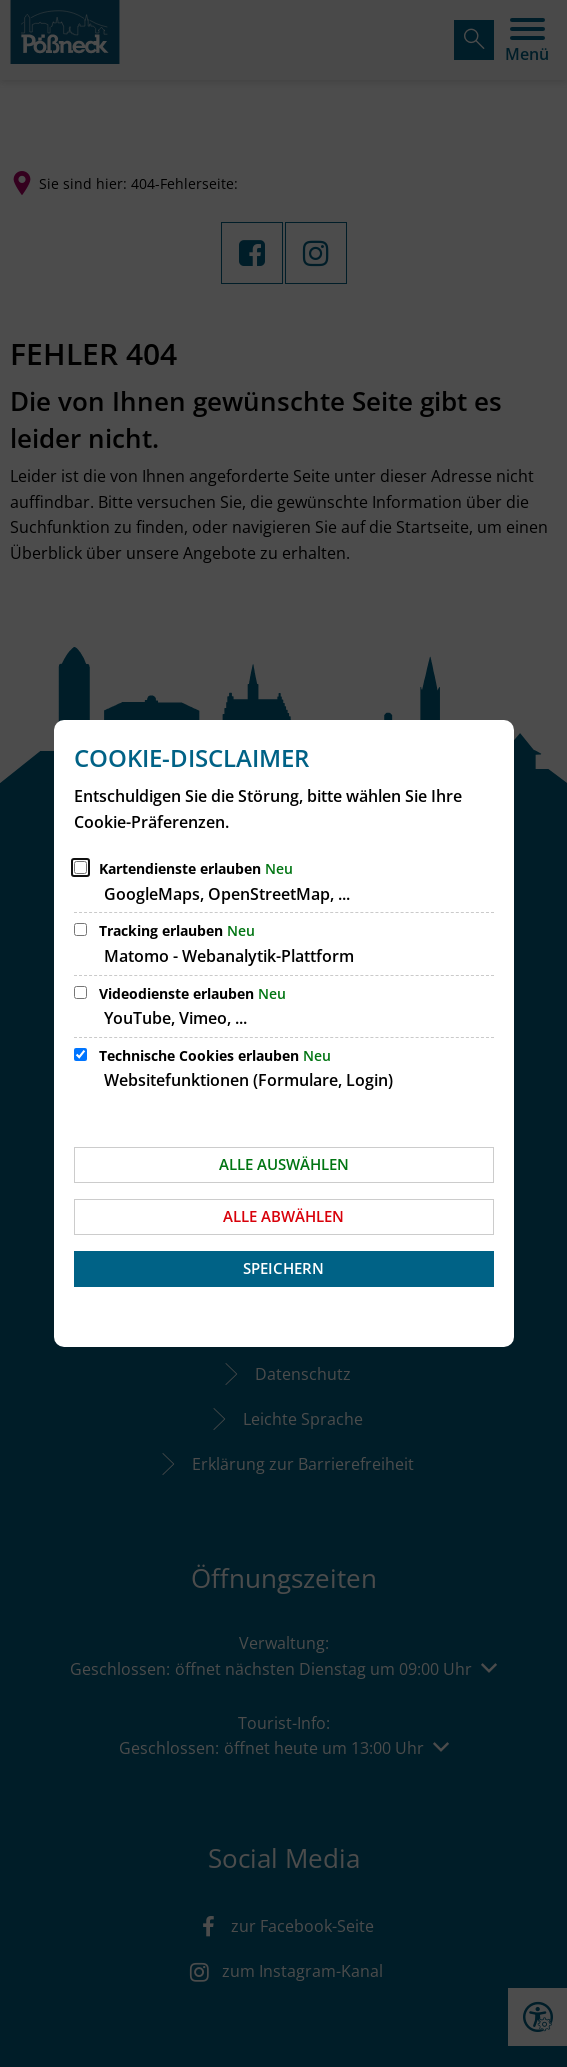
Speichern (283, 1268)
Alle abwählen (283, 1216)
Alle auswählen (284, 1164)
